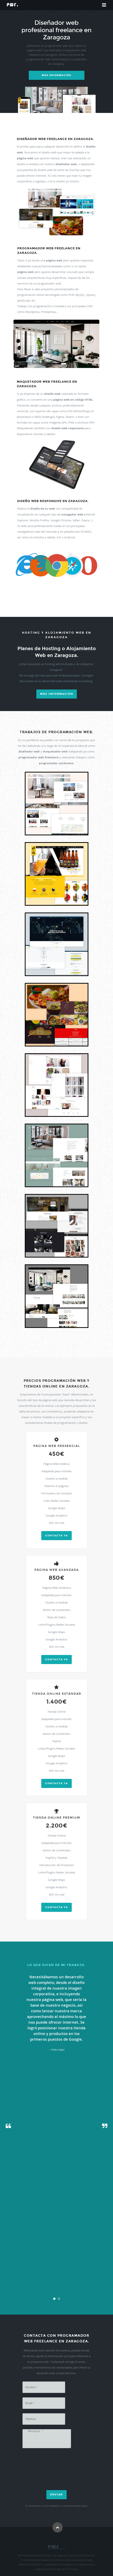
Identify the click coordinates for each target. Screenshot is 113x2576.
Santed (78, 2526)
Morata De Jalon (75, 2485)
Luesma (50, 2471)
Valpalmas (39, 2548)
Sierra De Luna (27, 2530)
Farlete (74, 2449)
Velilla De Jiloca (76, 2548)
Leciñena (39, 2467)
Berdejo (55, 2417)
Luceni (37, 2471)
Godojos (62, 2458)
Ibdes (26, 2462)
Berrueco (64, 2417)
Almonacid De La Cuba (54, 2403)
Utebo (79, 2544)
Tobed (46, 2535)
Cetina (29, 2439)
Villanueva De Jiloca (50, 2558)
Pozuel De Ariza (73, 2508)
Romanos (42, 2517)
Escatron (59, 2449)
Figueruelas (19, 2453)
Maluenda (51, 2476)
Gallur (48, 2458)
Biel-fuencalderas (77, 2417)
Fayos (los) (89, 2449)
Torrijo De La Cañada (75, 2539)
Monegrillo (19, 2485)
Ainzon (95, 2390)
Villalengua (81, 2553)
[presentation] (56, 2227)
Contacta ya (56, 1535)
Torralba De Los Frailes (60, 2535)
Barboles (96, 2412)
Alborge (68, 2394)
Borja (44, 2421)
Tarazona (18, 2535)
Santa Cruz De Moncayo (39, 2526)
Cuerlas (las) (63, 2444)
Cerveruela (20, 2439)
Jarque (54, 2462)
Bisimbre (18, 2421)
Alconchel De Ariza (33, 2399)
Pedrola (33, 2503)
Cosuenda (29, 2444)
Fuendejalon (70, 2453)
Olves (96, 2494)
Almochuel (27, 2403)
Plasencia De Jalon (35, 2508)
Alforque (83, 2399)
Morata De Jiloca (90, 2485)
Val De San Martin (91, 2544)
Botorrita (51, 2421)
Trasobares (18, 2544)
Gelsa (55, 2458)
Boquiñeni (27, 2421)
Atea (48, 2412)
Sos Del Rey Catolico (69, 2530)
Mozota (41, 2489)
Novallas (58, 2494)
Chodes (45, 2439)
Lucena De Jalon (25, 2471)
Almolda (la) (38, 2403)
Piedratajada (68, 2503)
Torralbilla (94, 2535)
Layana (17, 2467)
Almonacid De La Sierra (76, 2403)
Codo (89, 2439)
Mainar (91, 2471)
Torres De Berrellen (56, 2539)
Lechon (31, 2467)
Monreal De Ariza (41, 2485)
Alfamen (74, 2399)
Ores (31, 2498)
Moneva (28, 2485)
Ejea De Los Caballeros (88, 2444)
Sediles (93, 2526)
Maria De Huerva (82, 2476)
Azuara (61, 2412)
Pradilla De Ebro (24, 2512)
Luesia (43, 2471)
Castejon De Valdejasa (55, 2435)
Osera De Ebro (46, 2498)
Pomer (62, 2508)
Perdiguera (57, 2503)
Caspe (82, 2430)
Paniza (57, 2498)
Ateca (54, 2412)
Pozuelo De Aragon (89, 2508)
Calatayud (92, 2426)
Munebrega (66, 2489)
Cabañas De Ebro (57, 2426)
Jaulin (60, 2462)
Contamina (19, 2444)
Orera (25, 2498)
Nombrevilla (38, 2494)
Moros (25, 2489)
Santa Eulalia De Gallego (62, 2526)
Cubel (54, 2444)
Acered (66, 2390)
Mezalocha (68, 2480)
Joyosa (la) (68, 2462)
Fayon (81, 2449)
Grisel (75, 2458)
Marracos (95, 2476)
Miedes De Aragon (90, 2480)
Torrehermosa (19, 2539)
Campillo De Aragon (52, 2430)
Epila (47, 2449)
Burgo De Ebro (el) (31, 2426)
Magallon (83, 2471)
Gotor (69, 2458)
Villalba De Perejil (66, 2553)
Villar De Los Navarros (70, 2558)
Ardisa (25, 2412)
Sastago (85, 2526)
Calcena (29, 2430)
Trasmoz (95, 2539)
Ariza (31, 2412)
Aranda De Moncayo (87, 2408)
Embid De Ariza (25, 2449)
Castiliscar (71, 2435)
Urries (67, 2544)
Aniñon (57, 2408)
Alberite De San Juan (48, 2394)
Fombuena (30, 2453)
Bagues (76, 2412)
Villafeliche (34, 2553)
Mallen (37, 2476)
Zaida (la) (80, 2562)
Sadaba (81, 2517)
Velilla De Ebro (61, 2548)
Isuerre (40, 2462)
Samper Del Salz (41, 2521)
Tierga (39, 2535)
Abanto (59, 2390)
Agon (73, 2390)
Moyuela (33, 2489)
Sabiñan (73, 2517)
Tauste (26, 2535)
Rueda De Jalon (54, 2517)
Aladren (20, 2394)
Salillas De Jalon (92, 2517)
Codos (94, 2439)
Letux (46, 2467)
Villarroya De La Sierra (23, 2562)
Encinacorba (38, 2449)
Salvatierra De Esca (24, 2521)
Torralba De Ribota (80, 2535)
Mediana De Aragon (23, 2480)
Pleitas (48, 2508)
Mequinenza (38, 2480)
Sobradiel (55, 2530)
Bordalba (37, 2421)
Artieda (37, 2412)
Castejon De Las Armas (33, 2435)
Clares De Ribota (78, 2439)
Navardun (18, 2494)
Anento (50, 2408)
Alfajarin (66, 2399)
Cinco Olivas (63, 2439)
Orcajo (18, 2498)
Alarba (35, 2394)
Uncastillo (28, 2544)
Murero (75, 2489)
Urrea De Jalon (57, 2544)
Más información (56, 75)
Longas (96, 2467)
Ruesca (65, 2517)
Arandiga (17, 2412)
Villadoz (24, 2553)
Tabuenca (83, 2530)
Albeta (61, 2394)
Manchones (62, 2476)
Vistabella (70, 2562)
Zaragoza (89, 2562)
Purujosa (85, 2512)
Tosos (88, 2539)
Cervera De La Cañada (86, 2435)
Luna (68, 2471)
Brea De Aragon (63, 2421)
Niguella (27, 2494)
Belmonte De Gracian (41, 2417)
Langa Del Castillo (89, 2462)
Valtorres (49, 2548)
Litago (53, 2467)
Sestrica (16, 2530)
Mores (19, 2489)
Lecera (24, 2467)
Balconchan (85, 2412)
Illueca (33, 2462)
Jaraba (47, 2462)
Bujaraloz (84, 2421)
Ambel (43, 2408)
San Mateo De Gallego (82, 2521)
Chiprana (37, 2439)
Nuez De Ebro (86, 2494)
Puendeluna (74, 2512)
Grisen (82, 2458)
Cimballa (53, 2439)
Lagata (77, 2462)
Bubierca (75, 2421)
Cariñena (75, 2430)
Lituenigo (61, 2467)
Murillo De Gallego (88, 2489)
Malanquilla (18, 2476)
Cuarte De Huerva (43, 2444)
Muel (48, 2489)
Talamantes (94, 2530)
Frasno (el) (49, 2453)
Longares (88, 2467)
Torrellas (42, 2539)
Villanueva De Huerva (30, 2558)
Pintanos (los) (20, 2508)
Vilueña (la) (60, 2562)
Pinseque (92, 2503)
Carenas (66, 2430)
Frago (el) (40, 2453)
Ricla (35, 2517)
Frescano (59, 2453)
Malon (43, 2476)
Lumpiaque (60, 2471)
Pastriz (26, 2503)
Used (73, 2544)
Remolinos (18, 2517)
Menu (103, 5)
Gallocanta (40, 2458)
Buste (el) (44, 2426)
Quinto (93, 2512)
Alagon (28, 2394)
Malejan (29, 2476)
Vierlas (17, 2553)
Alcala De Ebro (79, 2394)
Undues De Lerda (42, 2544)
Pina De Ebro (81, 2503)
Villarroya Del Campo (44, 2562)
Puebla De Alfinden (59, 2512)
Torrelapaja (32, 2539)
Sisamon (46, 2530)
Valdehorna (18, 2548)
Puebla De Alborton (41, 2512)
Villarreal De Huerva (90, 2558)
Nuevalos (75, 2494)
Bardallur (18, 2417)
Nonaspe (48, 2494)
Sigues (38, 2530)
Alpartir (35, 2408)
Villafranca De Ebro (49, 2553)
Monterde (54, 2485)
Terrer (33, 2535)
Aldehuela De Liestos (52, 2399)
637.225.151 (70, 2352)
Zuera (97, 2562)
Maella (75, 2471)
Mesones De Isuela (53, 2480)
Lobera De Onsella (74, 2467)
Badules (68, 2412)
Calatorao (20, 2430)
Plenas (55, 2508)
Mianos (77, 2480)
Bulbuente (94, 2421)
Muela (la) (55, 2489)
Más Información (56, 694)
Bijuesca (89, 2417)
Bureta (19, 2426)
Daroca (73, 2444)
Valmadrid (29, 2548)
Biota (96, 2417)
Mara (71, 2476)
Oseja (36, 2498)
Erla (52, 2449)
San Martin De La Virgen (60, 2521)
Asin (43, 2412)
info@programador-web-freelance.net (70, 2356)
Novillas (66, 2494)
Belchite (27, 2417)
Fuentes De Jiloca (26, 2458)
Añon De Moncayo (69, 2408)
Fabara (67, 2449)
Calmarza (38, 2430)
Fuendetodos (82, 2453)
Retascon (27, 2517)
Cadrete (83, 2426)
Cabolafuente (72, 2426)
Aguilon (87, 2390)
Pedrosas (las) (44, 2503)
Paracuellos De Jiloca (70, 2498)
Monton (63, 2485)
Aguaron (79, 2390)
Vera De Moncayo (92, 2548)
